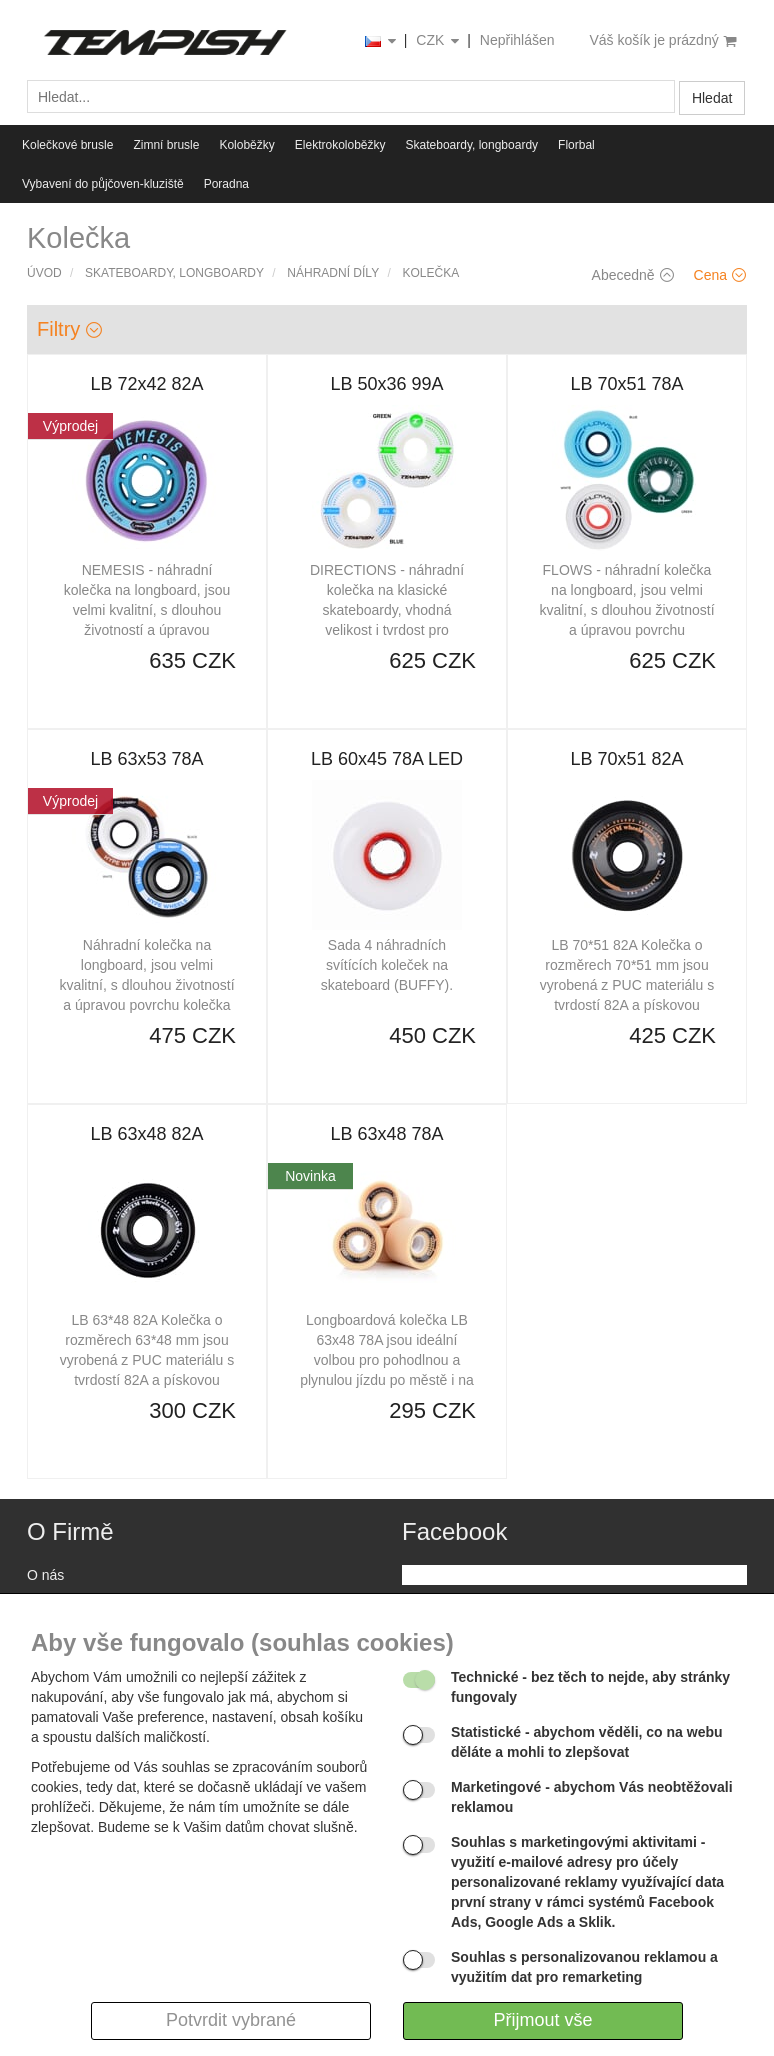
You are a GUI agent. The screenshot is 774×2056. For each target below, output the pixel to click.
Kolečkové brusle (67, 145)
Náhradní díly (333, 273)
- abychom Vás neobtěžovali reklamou (592, 1797)
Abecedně (633, 275)
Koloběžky (246, 145)
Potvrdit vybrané (231, 2020)
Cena (720, 275)
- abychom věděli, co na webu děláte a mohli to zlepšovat (587, 1742)
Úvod (44, 273)
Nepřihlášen (517, 40)
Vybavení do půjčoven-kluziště (103, 184)
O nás (45, 1575)
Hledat (712, 98)
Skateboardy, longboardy (472, 145)
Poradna (226, 184)
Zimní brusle (166, 145)
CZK (439, 41)
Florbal (576, 145)
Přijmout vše (542, 2020)
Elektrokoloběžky (340, 145)
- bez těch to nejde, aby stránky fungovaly (590, 1687)
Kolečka (431, 273)
